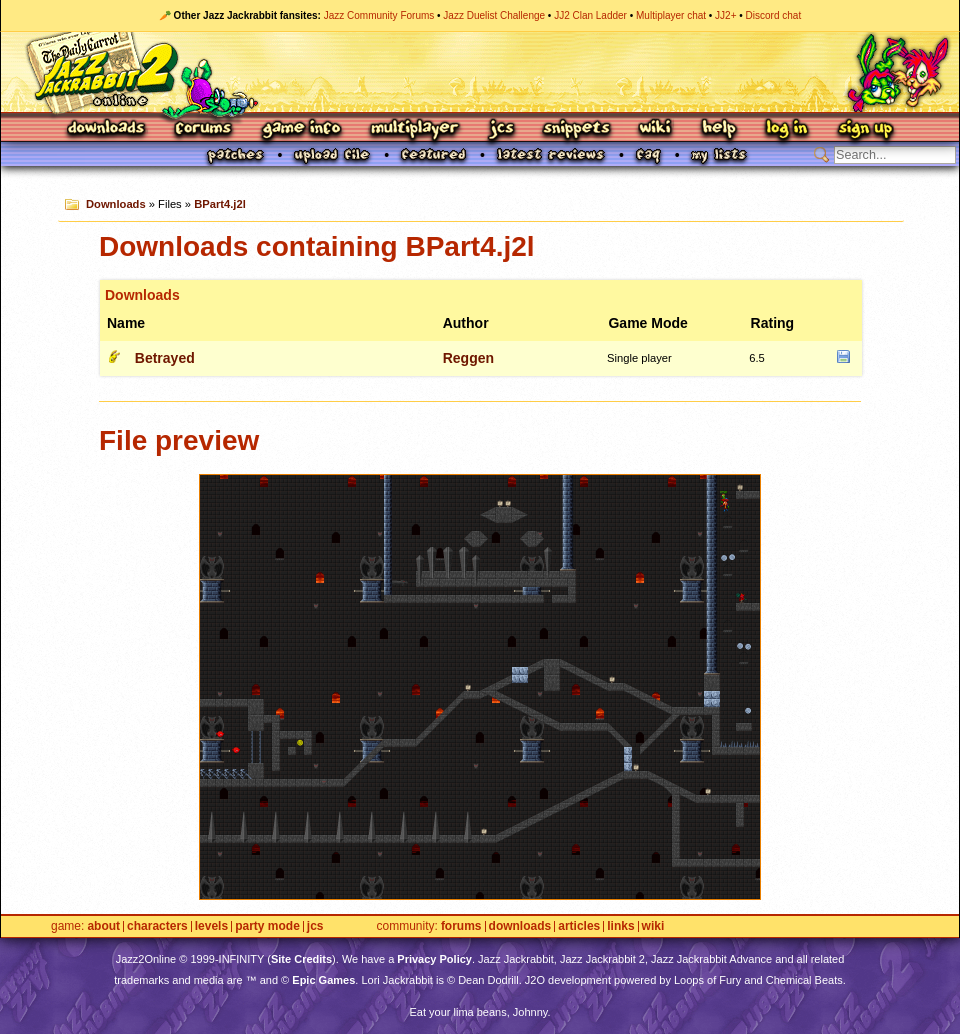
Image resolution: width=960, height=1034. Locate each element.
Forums (204, 129)
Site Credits (301, 959)
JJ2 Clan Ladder (590, 15)
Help (719, 129)
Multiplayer (414, 129)
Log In (787, 129)
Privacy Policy (434, 959)
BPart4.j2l (220, 204)
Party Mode (267, 926)
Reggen (468, 358)
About (103, 926)
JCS (501, 129)
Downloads (107, 129)
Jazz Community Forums (379, 15)
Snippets (577, 129)
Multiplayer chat (671, 15)
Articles (579, 926)
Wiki (656, 129)
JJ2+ (725, 15)
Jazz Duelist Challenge (494, 15)
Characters (157, 926)
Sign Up (865, 129)
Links (620, 926)
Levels (211, 926)
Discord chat (774, 15)
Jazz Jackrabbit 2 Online (479, 72)
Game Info (301, 129)
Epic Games (323, 980)
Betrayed (165, 358)
